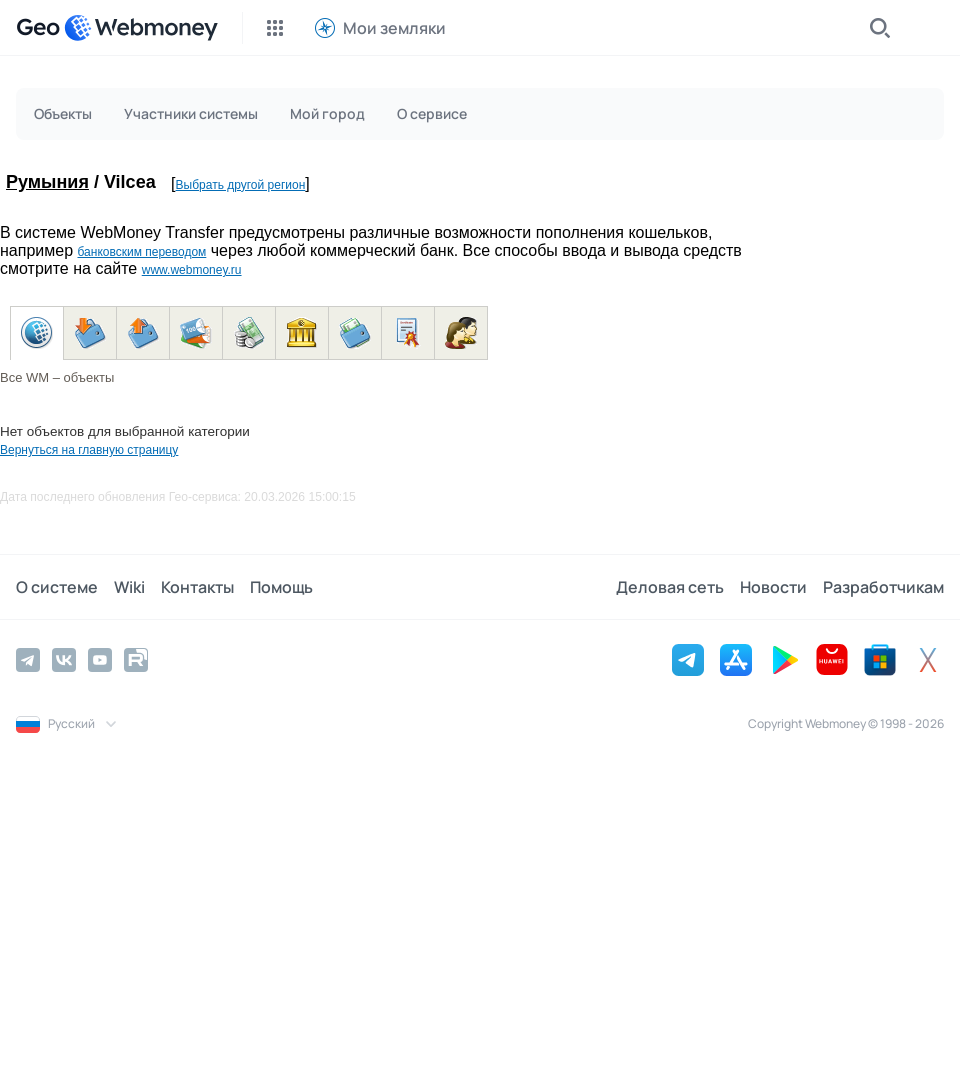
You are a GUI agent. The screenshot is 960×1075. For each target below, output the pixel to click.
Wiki (129, 587)
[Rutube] (136, 660)
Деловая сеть (670, 587)
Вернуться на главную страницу (89, 450)
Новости (773, 587)
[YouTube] (100, 660)
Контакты (197, 587)
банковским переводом (141, 252)
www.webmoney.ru (192, 270)
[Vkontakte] (64, 660)
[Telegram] (28, 660)
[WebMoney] (141, 28)
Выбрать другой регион (241, 185)
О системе (57, 587)
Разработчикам (883, 587)
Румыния (47, 182)
